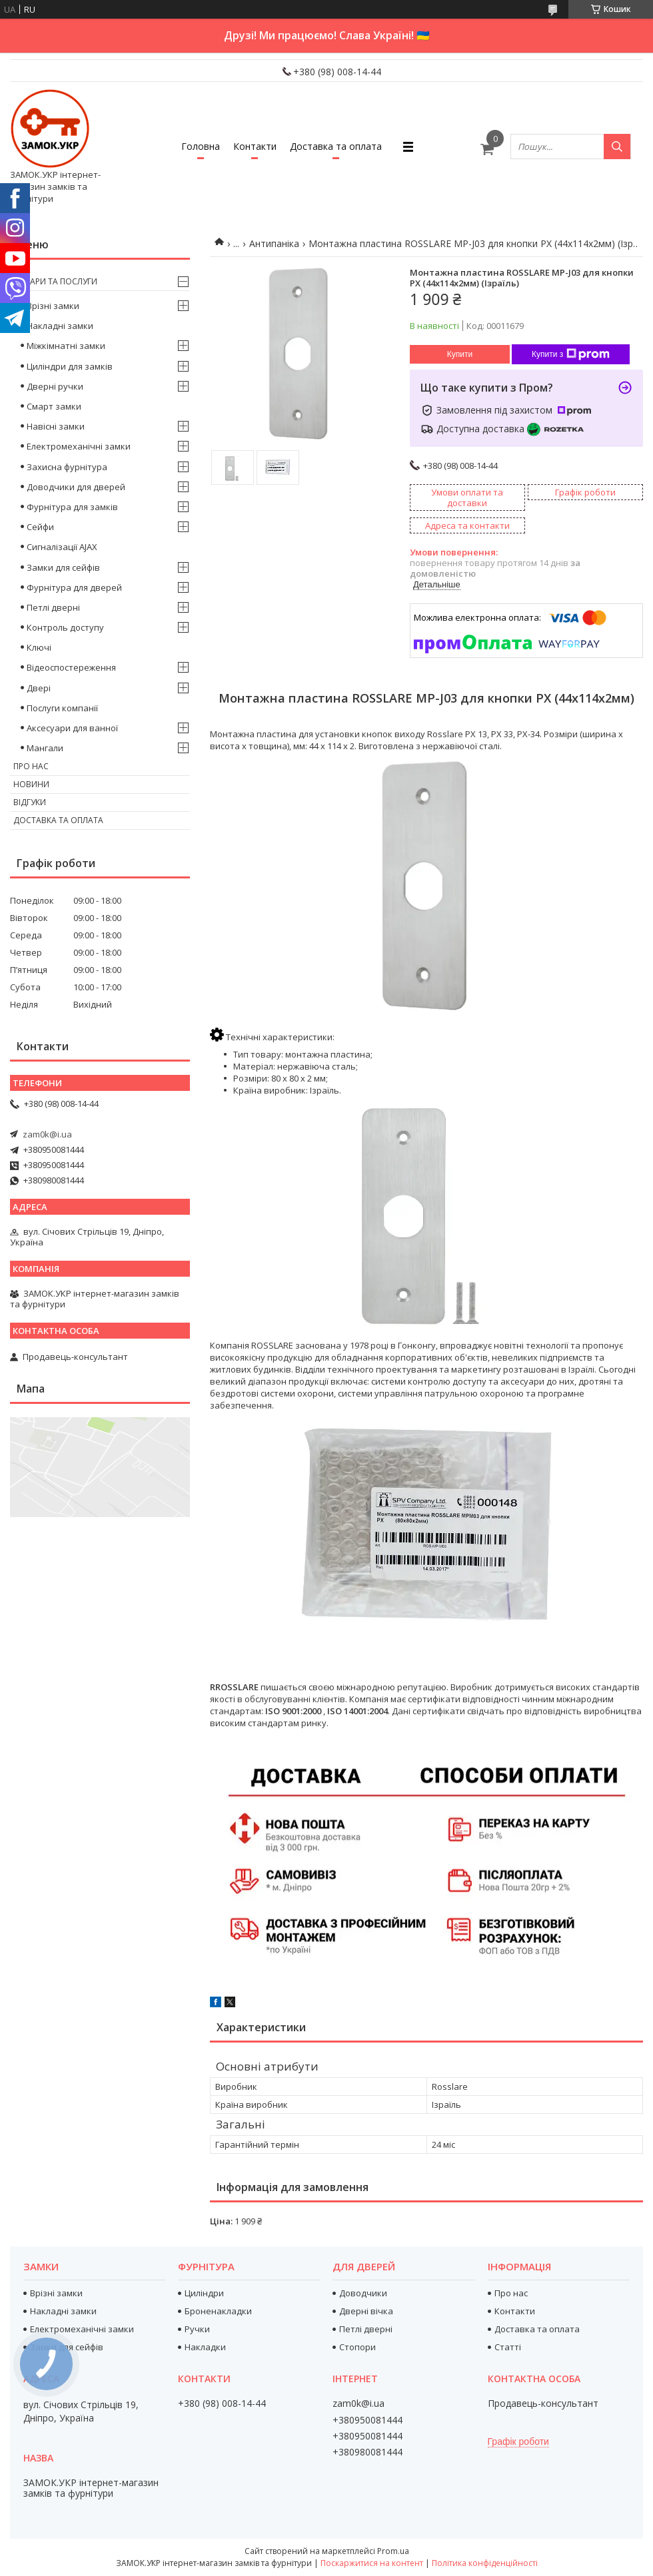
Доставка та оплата (336, 146)
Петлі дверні (53, 607)
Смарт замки (54, 406)
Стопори (357, 2347)
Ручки (197, 2329)
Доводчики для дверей (76, 487)
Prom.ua (393, 2551)
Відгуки (29, 802)
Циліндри (204, 2293)
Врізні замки (53, 306)
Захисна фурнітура (67, 467)
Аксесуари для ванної (72, 728)
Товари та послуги (55, 281)
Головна (200, 146)
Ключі (39, 647)
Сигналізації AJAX (62, 547)
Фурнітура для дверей (74, 587)
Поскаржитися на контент (372, 2563)
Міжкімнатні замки (66, 346)
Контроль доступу (65, 627)
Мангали (45, 748)
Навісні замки (56, 426)
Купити (459, 354)
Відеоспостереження (71, 667)
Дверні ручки (55, 386)
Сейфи (40, 527)
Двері (39, 688)
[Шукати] (617, 146)
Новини (31, 784)
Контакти (255, 146)
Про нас (31, 766)
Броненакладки (218, 2311)
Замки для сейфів (63, 567)
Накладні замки (60, 326)
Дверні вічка (366, 2311)
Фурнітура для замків (72, 507)
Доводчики (363, 2293)
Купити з (571, 354)
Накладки (205, 2347)
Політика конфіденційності (485, 2563)
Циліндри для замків (70, 366)
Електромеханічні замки (79, 446)
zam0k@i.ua (47, 1134)
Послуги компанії (62, 708)
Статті (507, 2347)
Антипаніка (274, 243)
